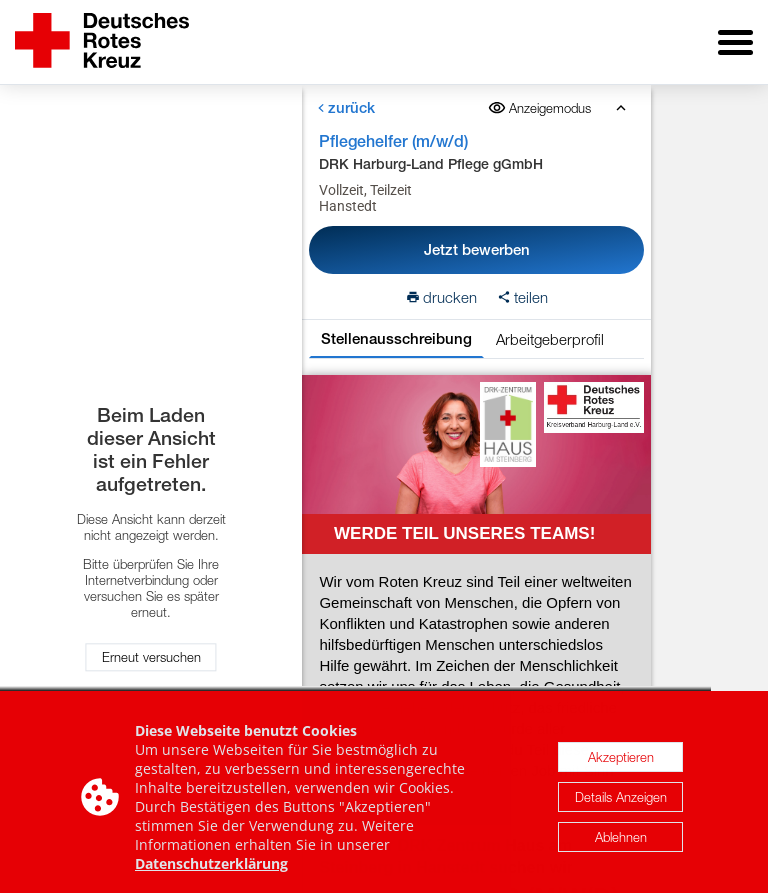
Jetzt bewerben (477, 249)
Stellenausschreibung (396, 338)
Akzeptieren (621, 763)
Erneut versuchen (151, 658)
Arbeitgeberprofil (550, 339)
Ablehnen (621, 843)
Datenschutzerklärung (211, 869)
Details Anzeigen (621, 803)
